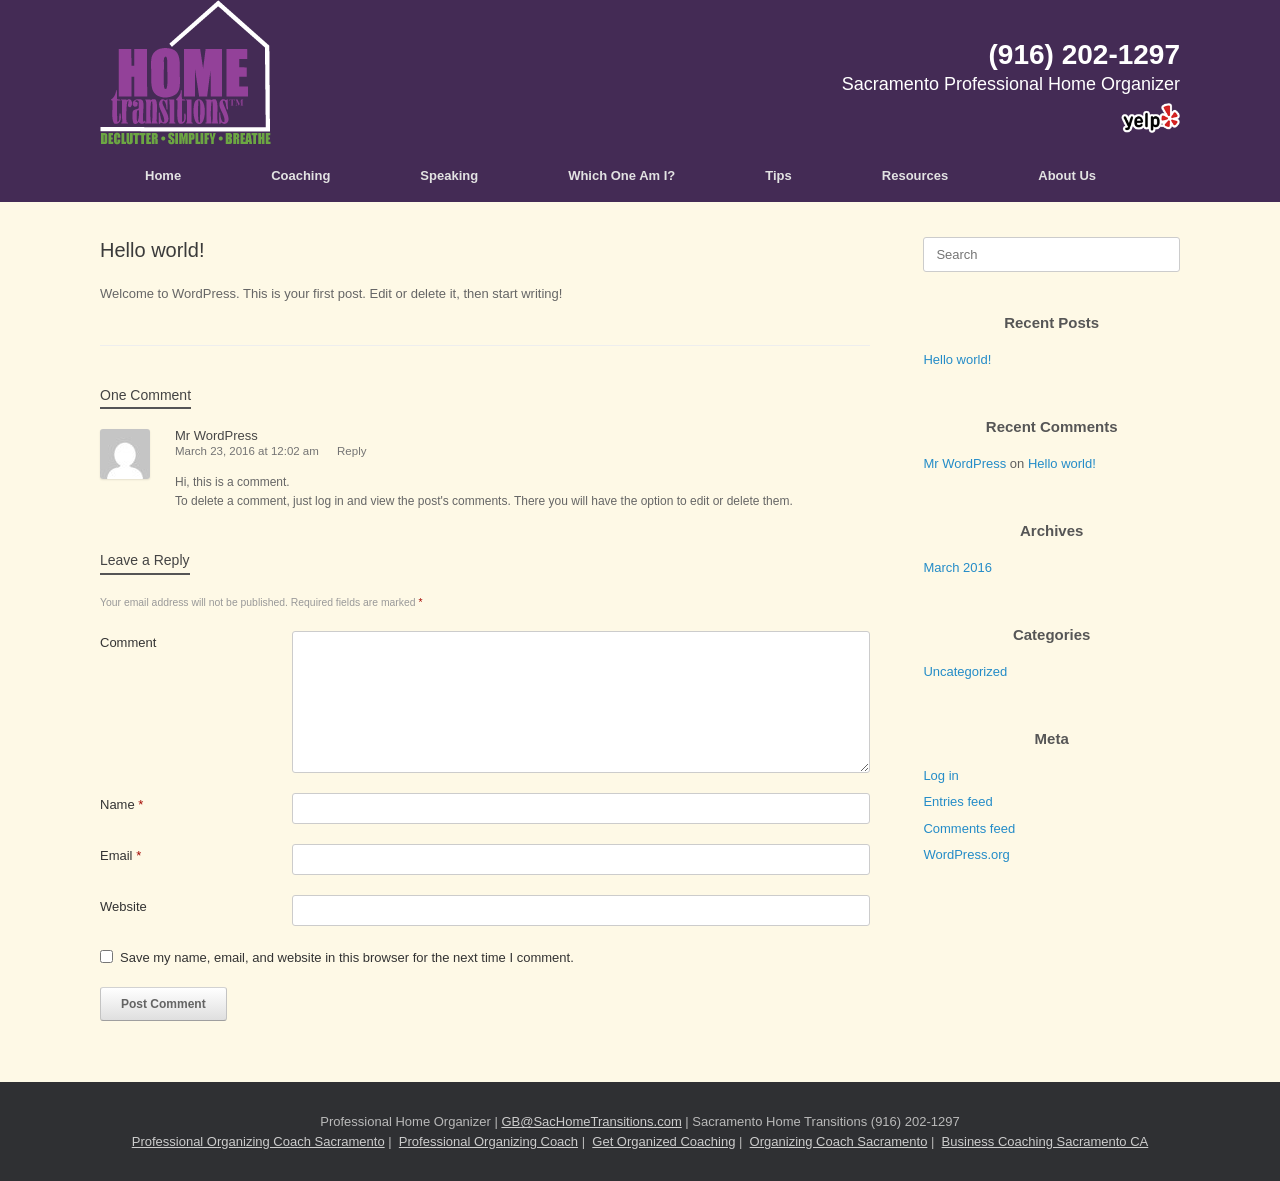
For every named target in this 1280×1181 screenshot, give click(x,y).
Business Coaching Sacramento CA (1045, 1141)
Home (163, 175)
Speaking (449, 175)
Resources (915, 175)
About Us (1067, 175)
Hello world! (957, 359)
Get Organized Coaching (663, 1141)
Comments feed (969, 828)
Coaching (300, 175)
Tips (778, 175)
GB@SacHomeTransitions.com (591, 1121)
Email (120, 855)
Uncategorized (965, 671)
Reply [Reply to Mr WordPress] (351, 451)
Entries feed (957, 801)
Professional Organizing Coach (488, 1141)
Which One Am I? (621, 175)
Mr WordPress (216, 435)
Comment (128, 642)
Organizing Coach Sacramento (839, 1141)
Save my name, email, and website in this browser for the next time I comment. (347, 957)
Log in (940, 775)
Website (123, 906)
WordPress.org (966, 854)
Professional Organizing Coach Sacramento (258, 1141)
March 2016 (957, 567)
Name (121, 804)
